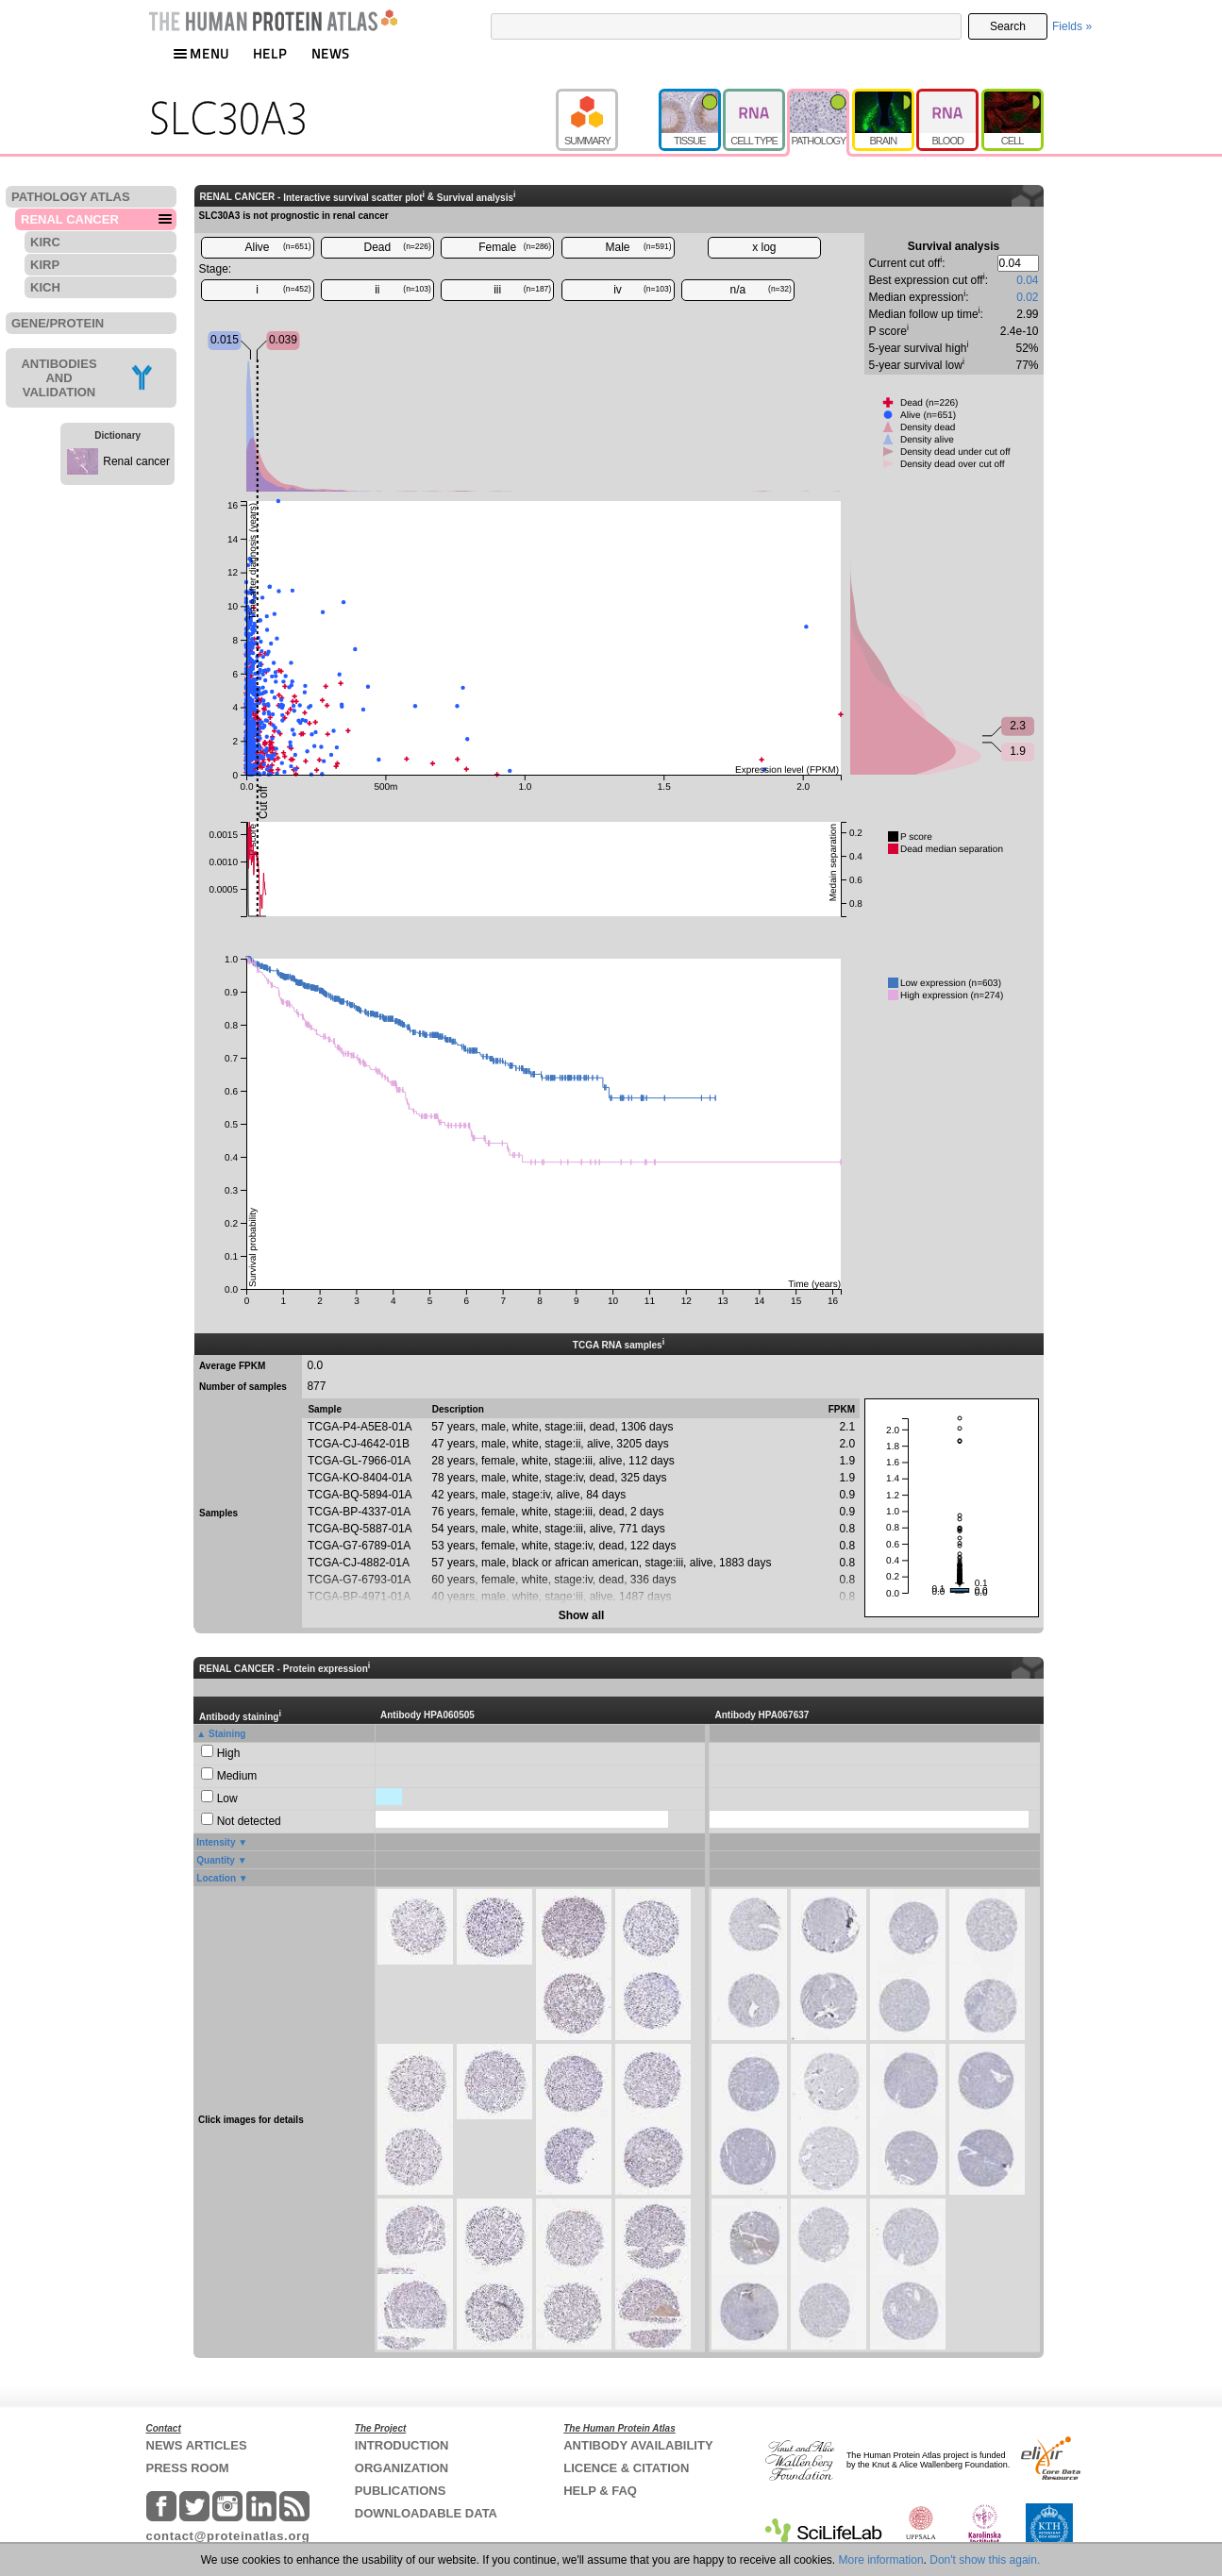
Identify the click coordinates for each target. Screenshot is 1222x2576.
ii (403, 289)
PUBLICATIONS (400, 2491)
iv (642, 289)
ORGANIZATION (401, 2468)
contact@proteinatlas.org (228, 2536)
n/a (761, 289)
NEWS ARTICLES (196, 2445)
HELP (270, 53)
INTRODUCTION (402, 2445)
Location (216, 1878)
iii (522, 289)
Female (514, 247)
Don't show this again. (984, 2560)
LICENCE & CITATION (626, 2468)
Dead (397, 247)
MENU (201, 53)
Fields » (1072, 26)
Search (1008, 26)
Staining (227, 1734)
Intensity (215, 1842)
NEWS (330, 53)
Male (639, 247)
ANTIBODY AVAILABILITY (637, 2445)
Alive (277, 247)
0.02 (1027, 297)
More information (881, 2560)
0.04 (1027, 280)
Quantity (215, 1860)
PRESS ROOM (187, 2468)
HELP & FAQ (600, 2491)
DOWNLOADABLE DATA (426, 2513)
